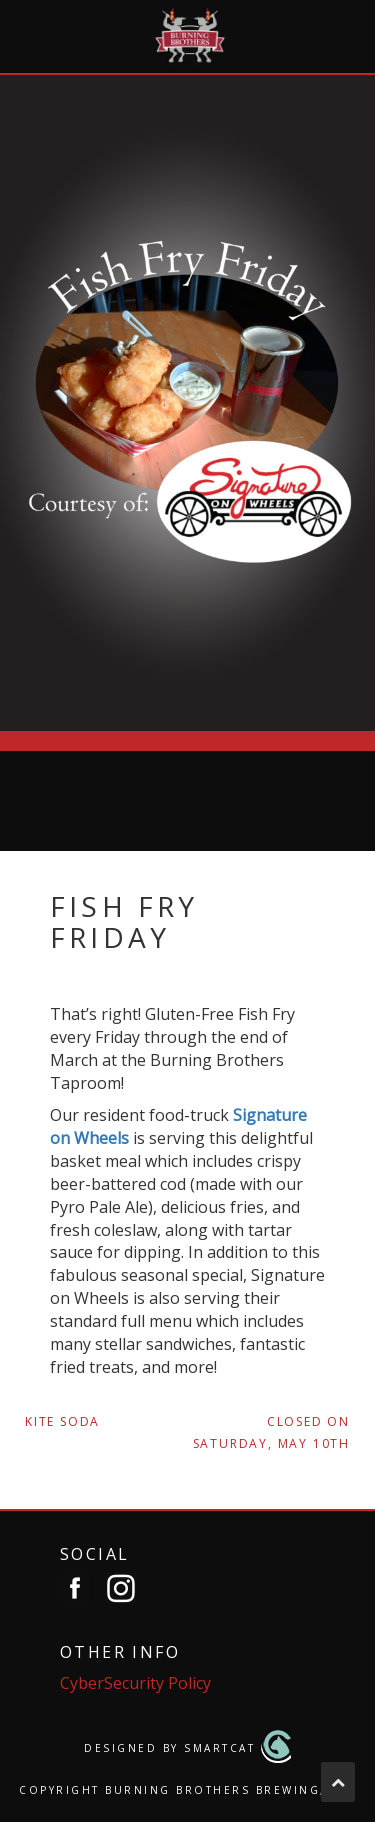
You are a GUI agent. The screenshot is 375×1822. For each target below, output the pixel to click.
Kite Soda (62, 1421)
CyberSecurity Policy (135, 1683)
